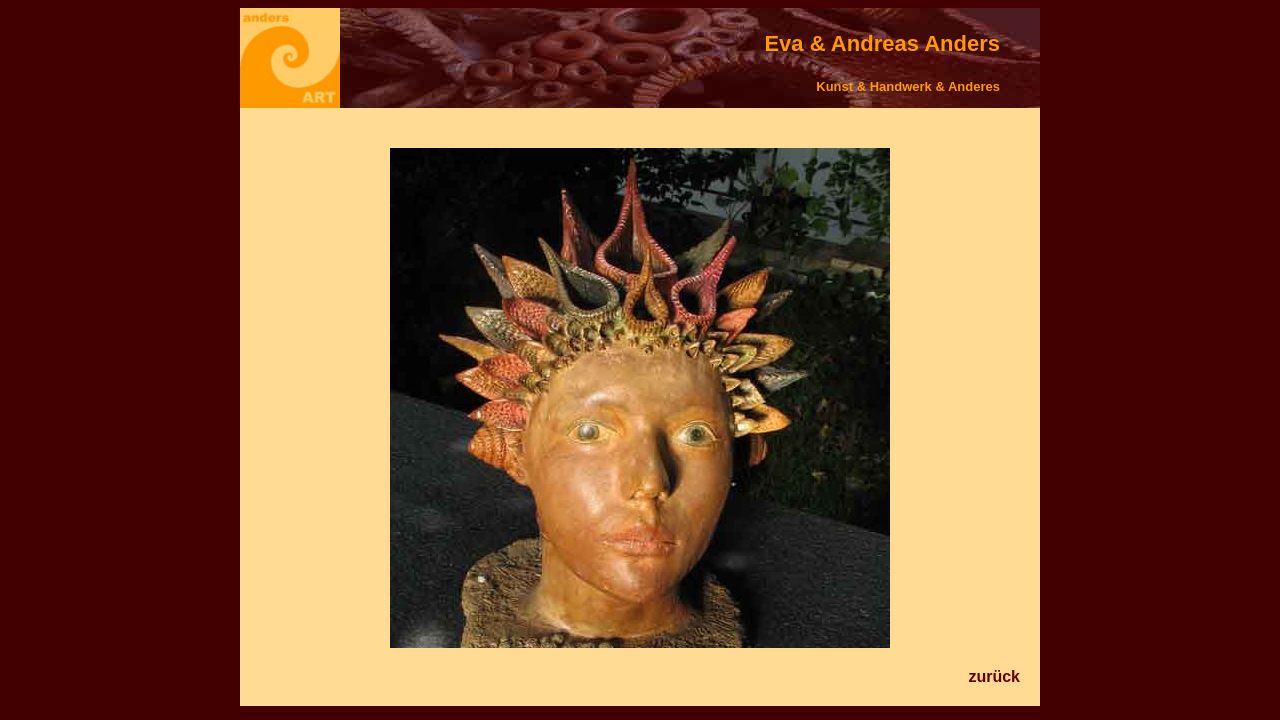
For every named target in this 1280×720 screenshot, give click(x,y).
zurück (994, 676)
